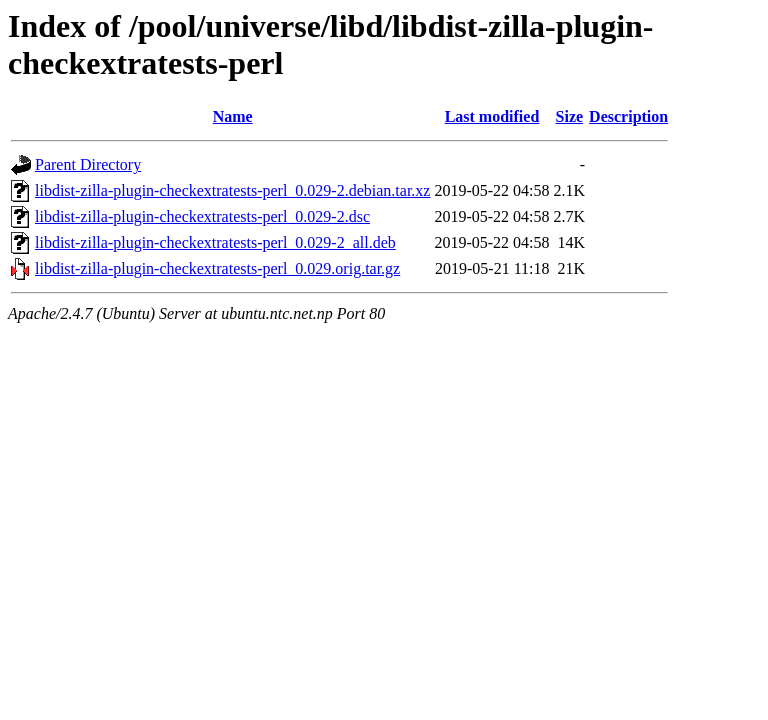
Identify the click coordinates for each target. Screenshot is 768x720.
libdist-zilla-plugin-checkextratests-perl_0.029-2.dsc (202, 216)
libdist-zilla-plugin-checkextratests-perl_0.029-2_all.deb (215, 242)
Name (233, 116)
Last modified (492, 116)
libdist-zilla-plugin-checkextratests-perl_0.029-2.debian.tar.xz (232, 190)
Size (570, 116)
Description (628, 116)
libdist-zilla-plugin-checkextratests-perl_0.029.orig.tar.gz (217, 268)
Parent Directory (88, 164)
